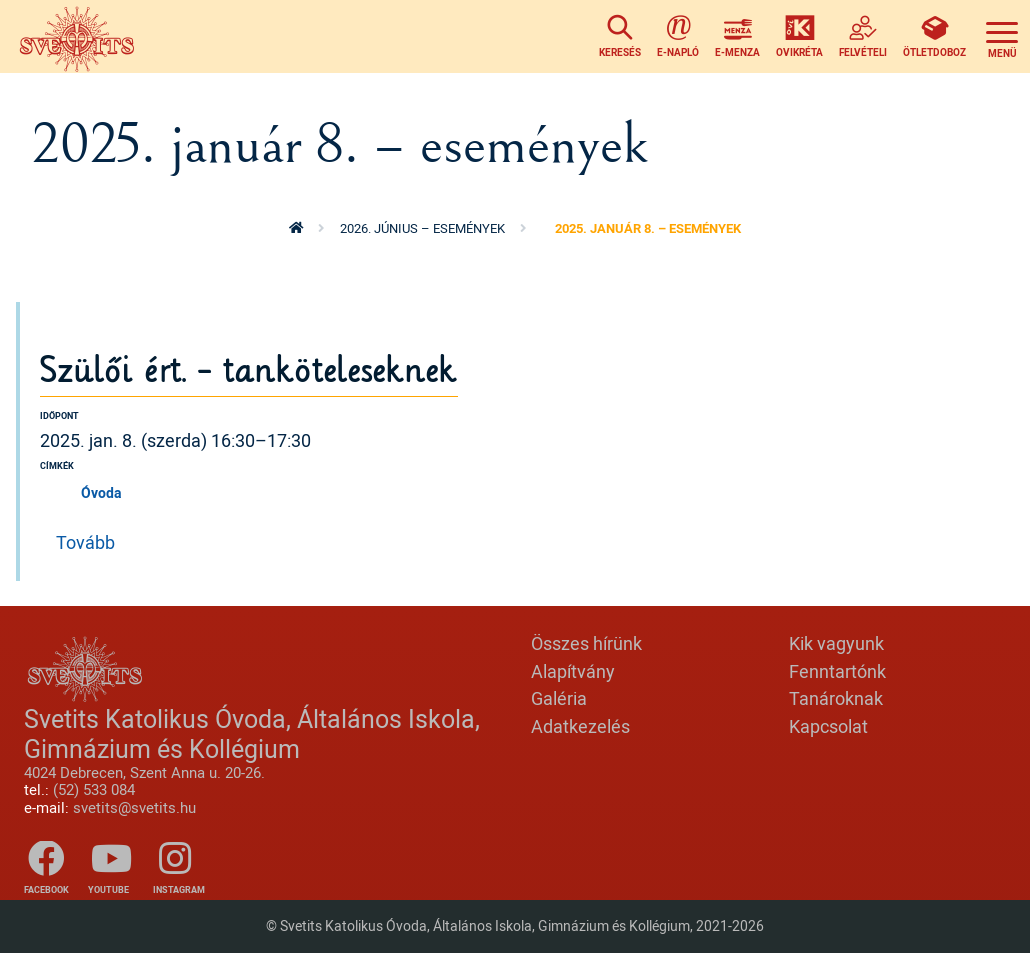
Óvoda (101, 492)
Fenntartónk (837, 671)
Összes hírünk (586, 643)
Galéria (559, 698)
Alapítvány (573, 671)
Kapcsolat (828, 726)
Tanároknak (836, 698)
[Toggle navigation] (1002, 36)
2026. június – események (422, 228)
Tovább (85, 542)
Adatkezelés (580, 726)
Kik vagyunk (836, 643)
